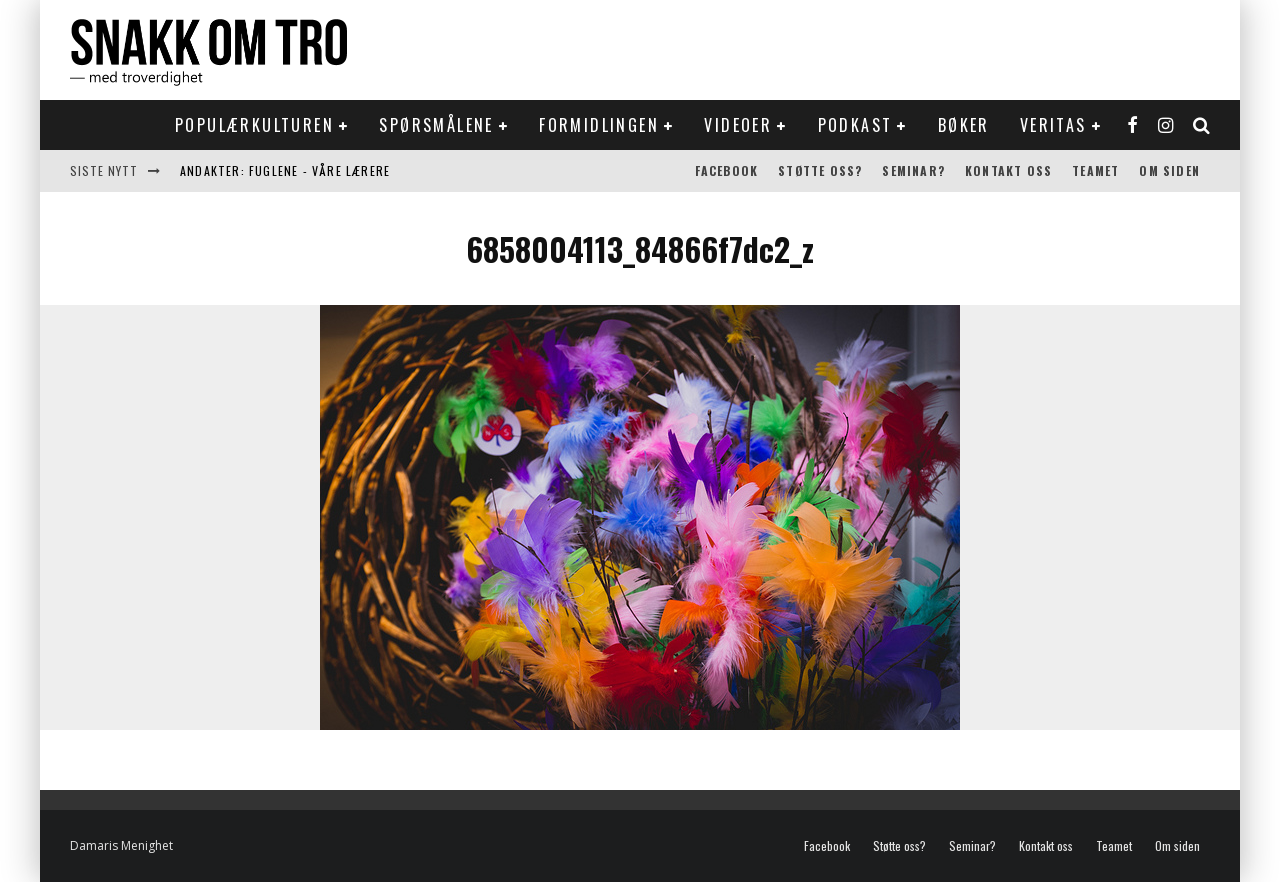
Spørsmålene (436, 125)
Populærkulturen (254, 125)
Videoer (738, 125)
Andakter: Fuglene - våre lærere (285, 170)
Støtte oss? (820, 170)
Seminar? (913, 170)
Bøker (964, 125)
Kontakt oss (1008, 170)
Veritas (1053, 125)
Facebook (727, 170)
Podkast (855, 125)
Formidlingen (599, 125)
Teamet (1095, 170)
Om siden (1169, 170)
